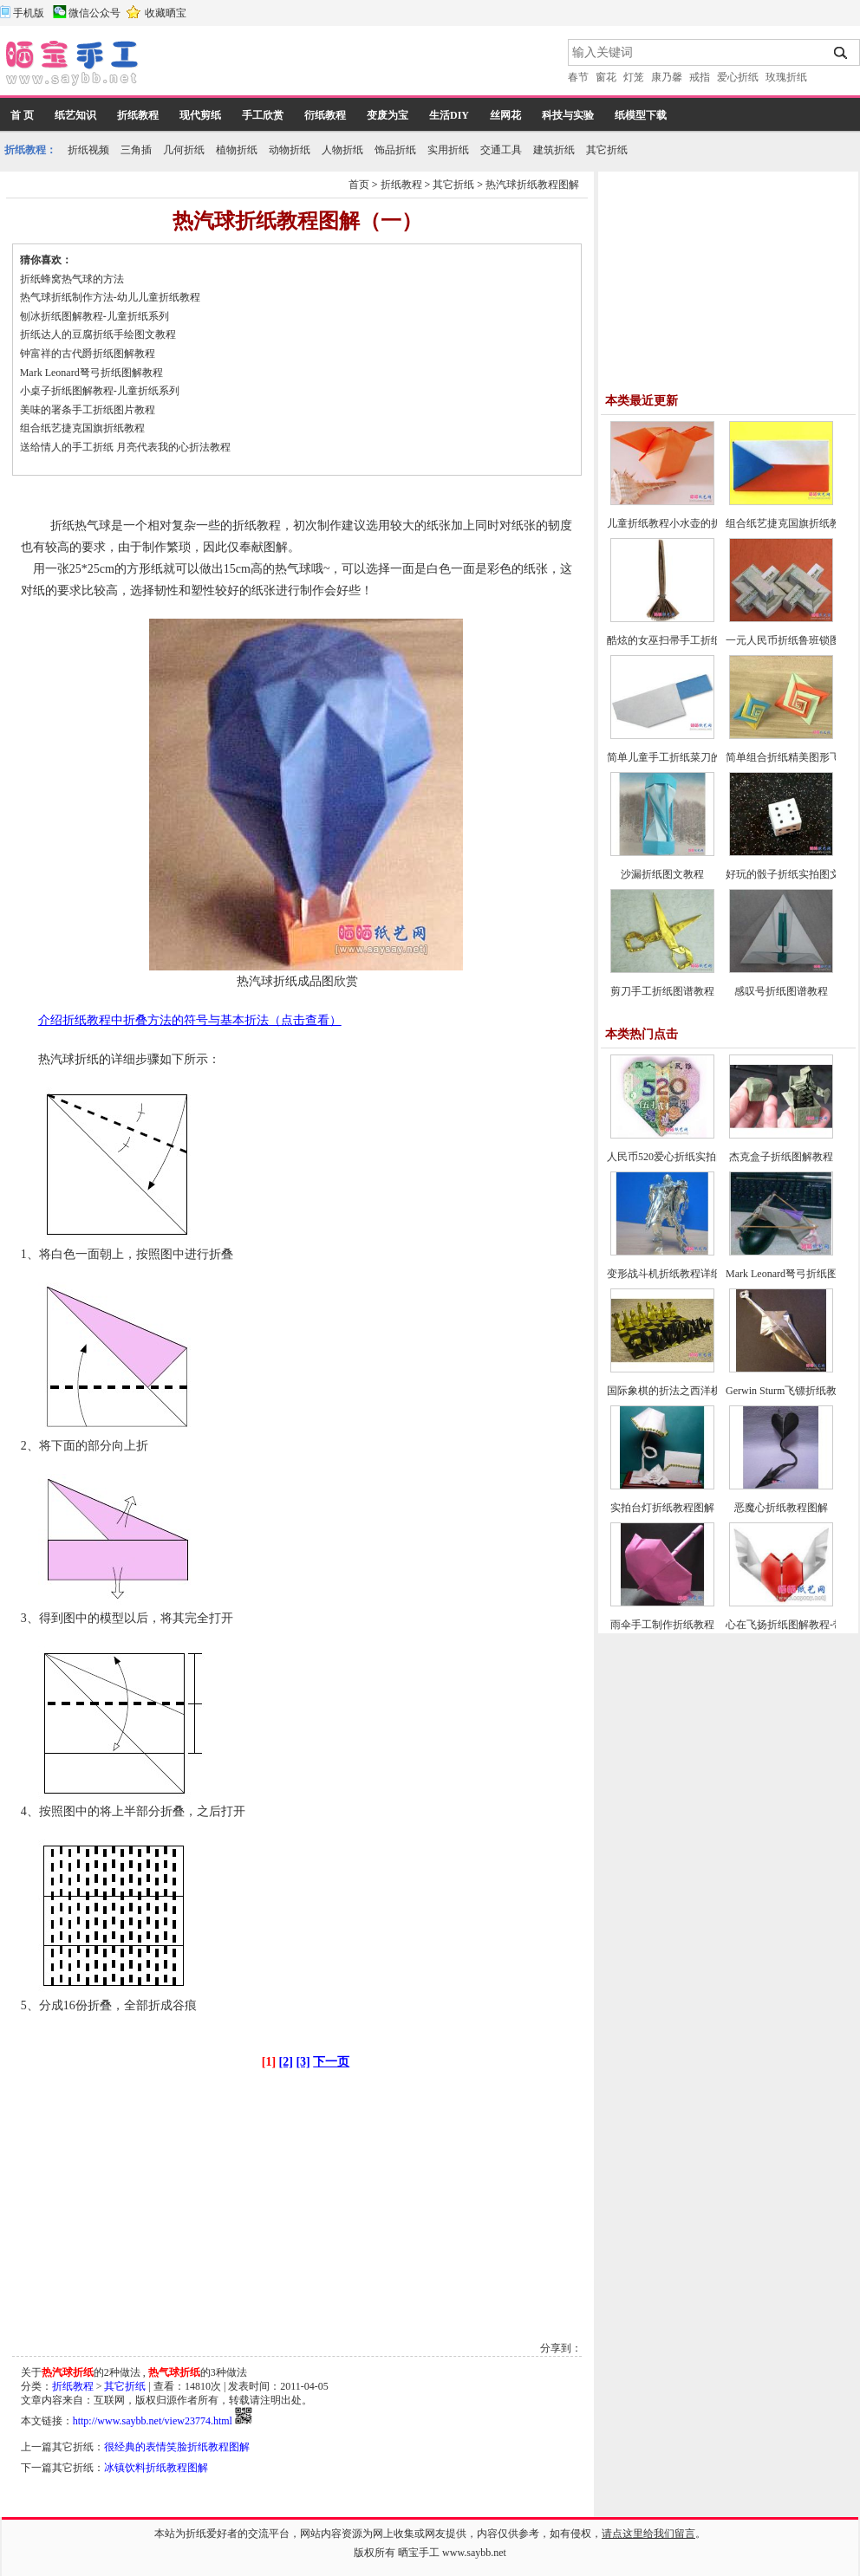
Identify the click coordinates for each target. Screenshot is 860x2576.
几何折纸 (184, 150)
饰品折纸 (395, 150)
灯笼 (633, 77)
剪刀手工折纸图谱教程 (662, 991)
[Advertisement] (354, 65)
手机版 (28, 13)
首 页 (22, 115)
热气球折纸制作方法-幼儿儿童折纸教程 (110, 297)
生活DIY (449, 115)
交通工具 (501, 150)
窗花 (606, 77)
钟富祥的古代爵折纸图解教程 (87, 353)
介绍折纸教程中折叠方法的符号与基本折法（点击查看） (190, 1020)
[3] (302, 2061)
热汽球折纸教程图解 (532, 184)
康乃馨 (666, 77)
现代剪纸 (200, 115)
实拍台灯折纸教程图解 (662, 1508)
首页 (359, 184)
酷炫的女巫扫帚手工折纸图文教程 (685, 640)
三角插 (136, 150)
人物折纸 (342, 150)
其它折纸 (607, 150)
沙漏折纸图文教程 (662, 874)
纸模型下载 (641, 115)
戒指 (699, 77)
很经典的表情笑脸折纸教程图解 (177, 2447)
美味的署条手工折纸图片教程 (87, 410)
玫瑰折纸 (786, 77)
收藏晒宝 (165, 13)
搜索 (841, 53)
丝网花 (505, 115)
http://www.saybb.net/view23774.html (152, 2421)
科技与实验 (568, 115)
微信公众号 (94, 13)
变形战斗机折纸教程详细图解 (674, 1274)
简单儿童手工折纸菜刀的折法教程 (685, 757)
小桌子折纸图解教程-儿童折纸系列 (99, 391)
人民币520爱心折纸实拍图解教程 (682, 1157)
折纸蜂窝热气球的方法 (72, 279)
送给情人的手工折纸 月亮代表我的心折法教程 (125, 447)
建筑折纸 (554, 150)
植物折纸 (236, 150)
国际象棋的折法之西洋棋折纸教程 (685, 1391)
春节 (578, 77)
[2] (286, 2061)
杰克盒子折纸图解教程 (781, 1157)
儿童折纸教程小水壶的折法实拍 (679, 523)
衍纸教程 (325, 115)
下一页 (331, 2061)
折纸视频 (88, 150)
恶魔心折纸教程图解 (781, 1508)
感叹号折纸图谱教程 (781, 991)
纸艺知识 (75, 115)
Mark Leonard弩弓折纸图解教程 (91, 373)
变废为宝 (387, 115)
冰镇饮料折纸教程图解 (156, 2468)
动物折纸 (289, 150)
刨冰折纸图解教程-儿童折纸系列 (94, 316)
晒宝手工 (419, 2553)
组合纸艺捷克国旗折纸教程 (82, 428)
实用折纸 (448, 150)
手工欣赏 (262, 115)
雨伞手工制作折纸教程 (662, 1625)
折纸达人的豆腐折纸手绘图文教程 (98, 334)
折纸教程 (138, 115)
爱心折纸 (738, 77)
